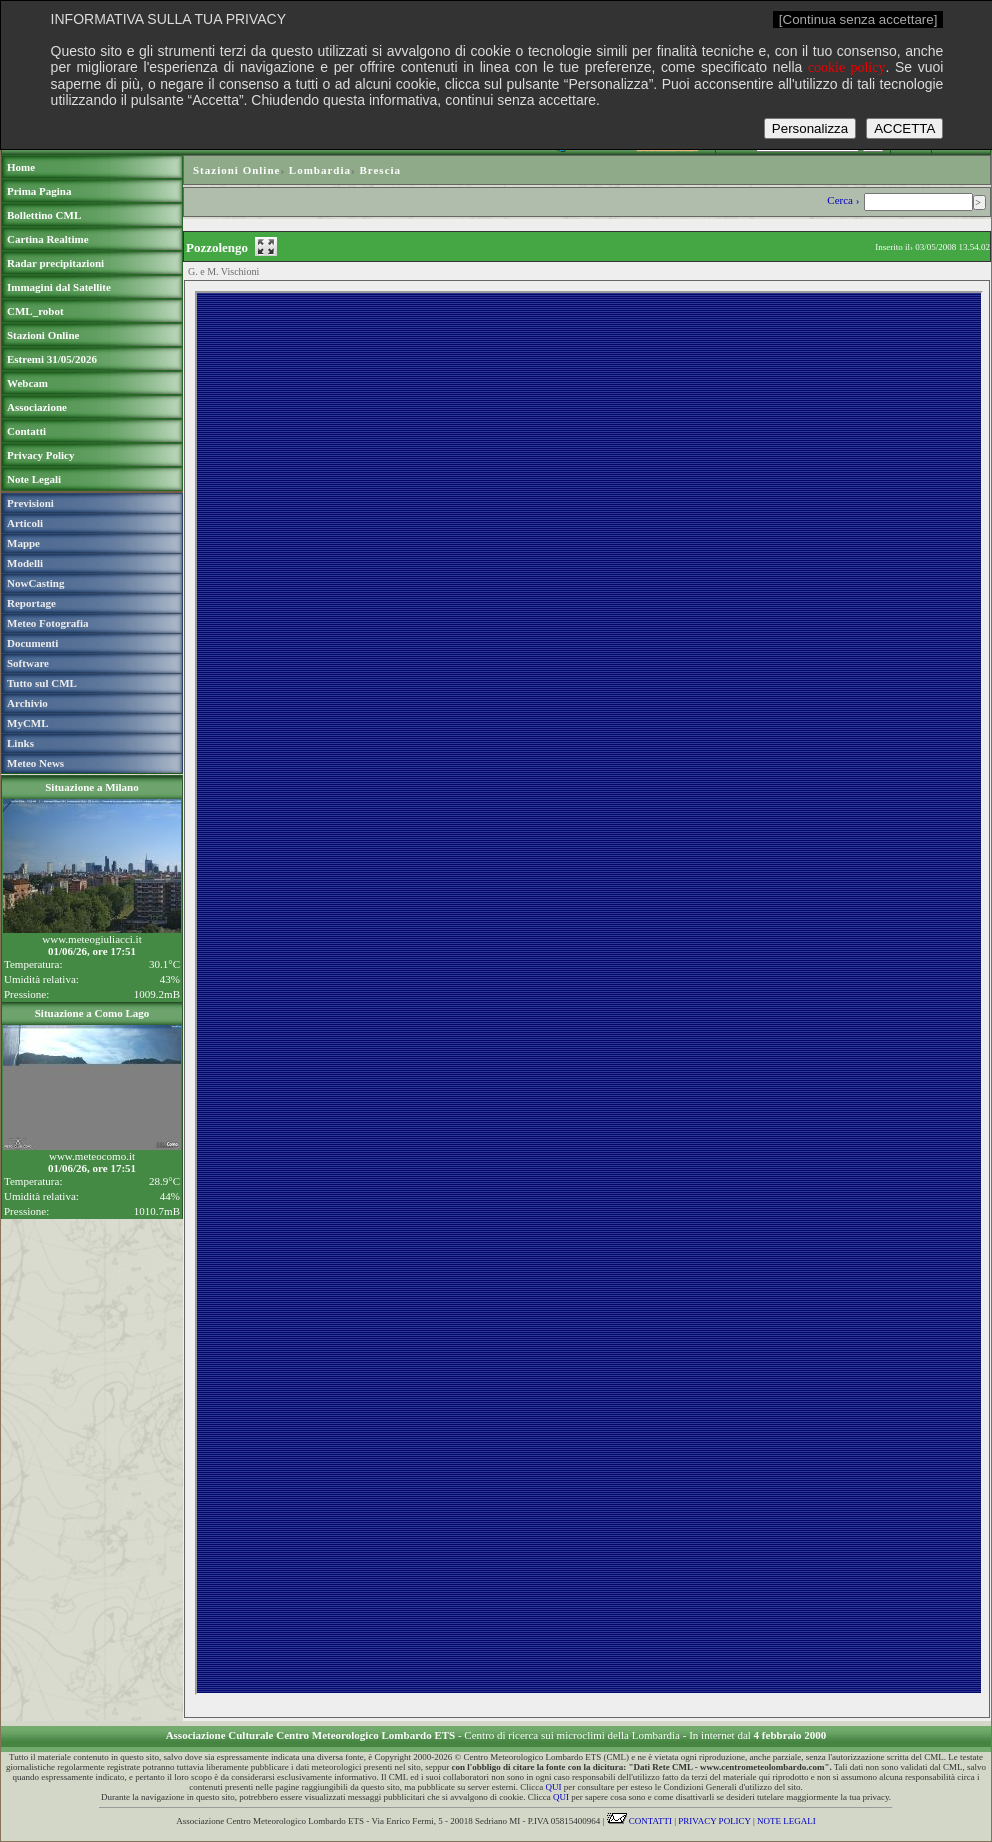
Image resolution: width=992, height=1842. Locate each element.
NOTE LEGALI (786, 1821)
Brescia (380, 170)
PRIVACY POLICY (714, 1821)
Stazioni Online (236, 170)
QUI (554, 1787)
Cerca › (844, 200)
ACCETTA (904, 128)
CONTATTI (640, 1821)
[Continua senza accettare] (858, 19)
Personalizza (810, 128)
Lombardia (320, 170)
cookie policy (847, 67)
